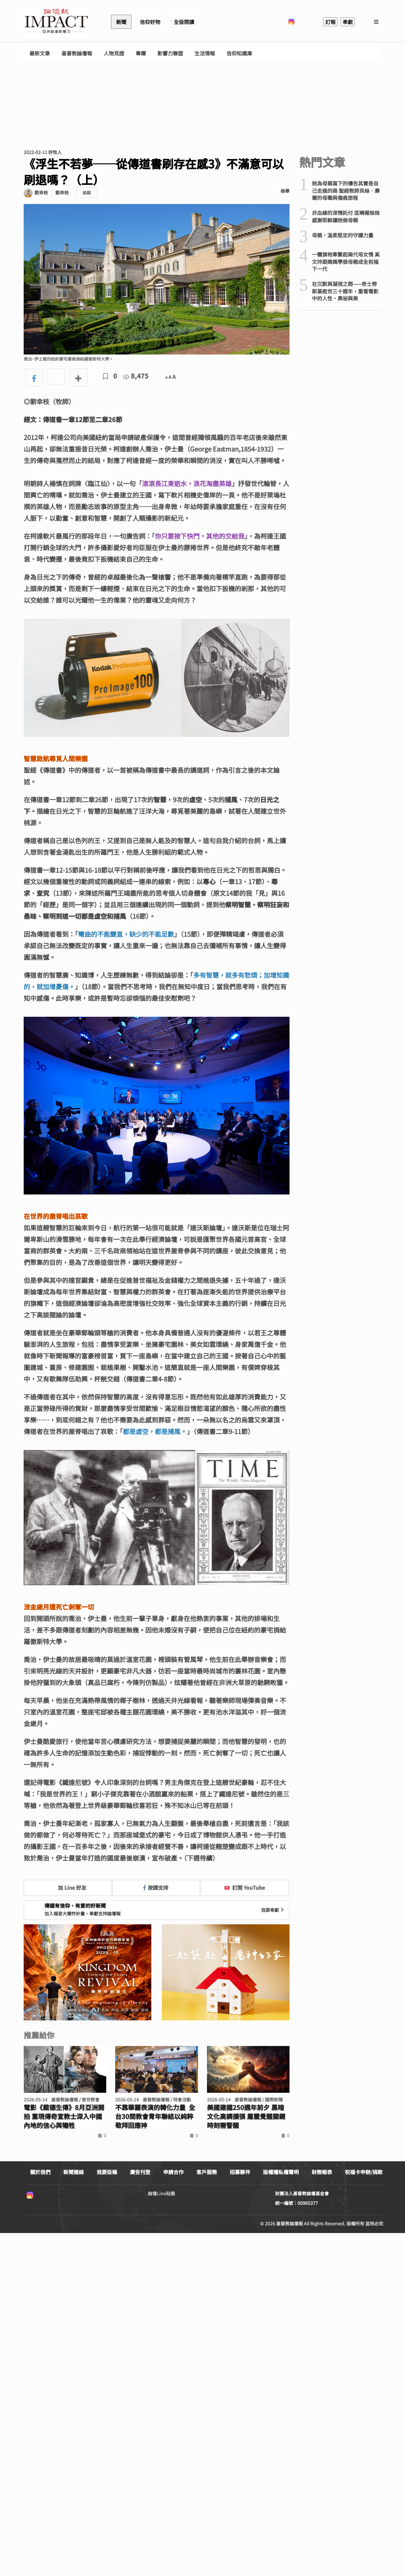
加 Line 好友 (67, 1887)
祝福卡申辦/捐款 (364, 2172)
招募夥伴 (240, 2172)
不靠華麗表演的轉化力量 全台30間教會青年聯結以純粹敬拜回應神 (155, 2116)
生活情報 (205, 53)
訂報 (330, 22)
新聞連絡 (73, 2172)
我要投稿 (107, 2172)
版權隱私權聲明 (281, 2172)
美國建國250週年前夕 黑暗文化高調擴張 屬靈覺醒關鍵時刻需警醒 (246, 2116)
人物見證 (114, 53)
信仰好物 (150, 22)
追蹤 (87, 193)
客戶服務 (206, 2172)
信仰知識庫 (239, 53)
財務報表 (322, 2172)
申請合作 (173, 2172)
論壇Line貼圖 (161, 2193)
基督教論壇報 (76, 53)
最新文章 (39, 53)
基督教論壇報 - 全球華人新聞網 (56, 21)
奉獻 (348, 22)
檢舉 (285, 191)
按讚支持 (155, 1887)
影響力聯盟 (170, 53)
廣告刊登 (140, 2172)
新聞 (121, 22)
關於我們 (40, 2172)
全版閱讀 (184, 22)
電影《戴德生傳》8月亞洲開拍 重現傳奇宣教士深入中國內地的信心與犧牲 (64, 2116)
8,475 (135, 375)
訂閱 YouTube (244, 1887)
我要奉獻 (273, 1910)
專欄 (141, 53)
